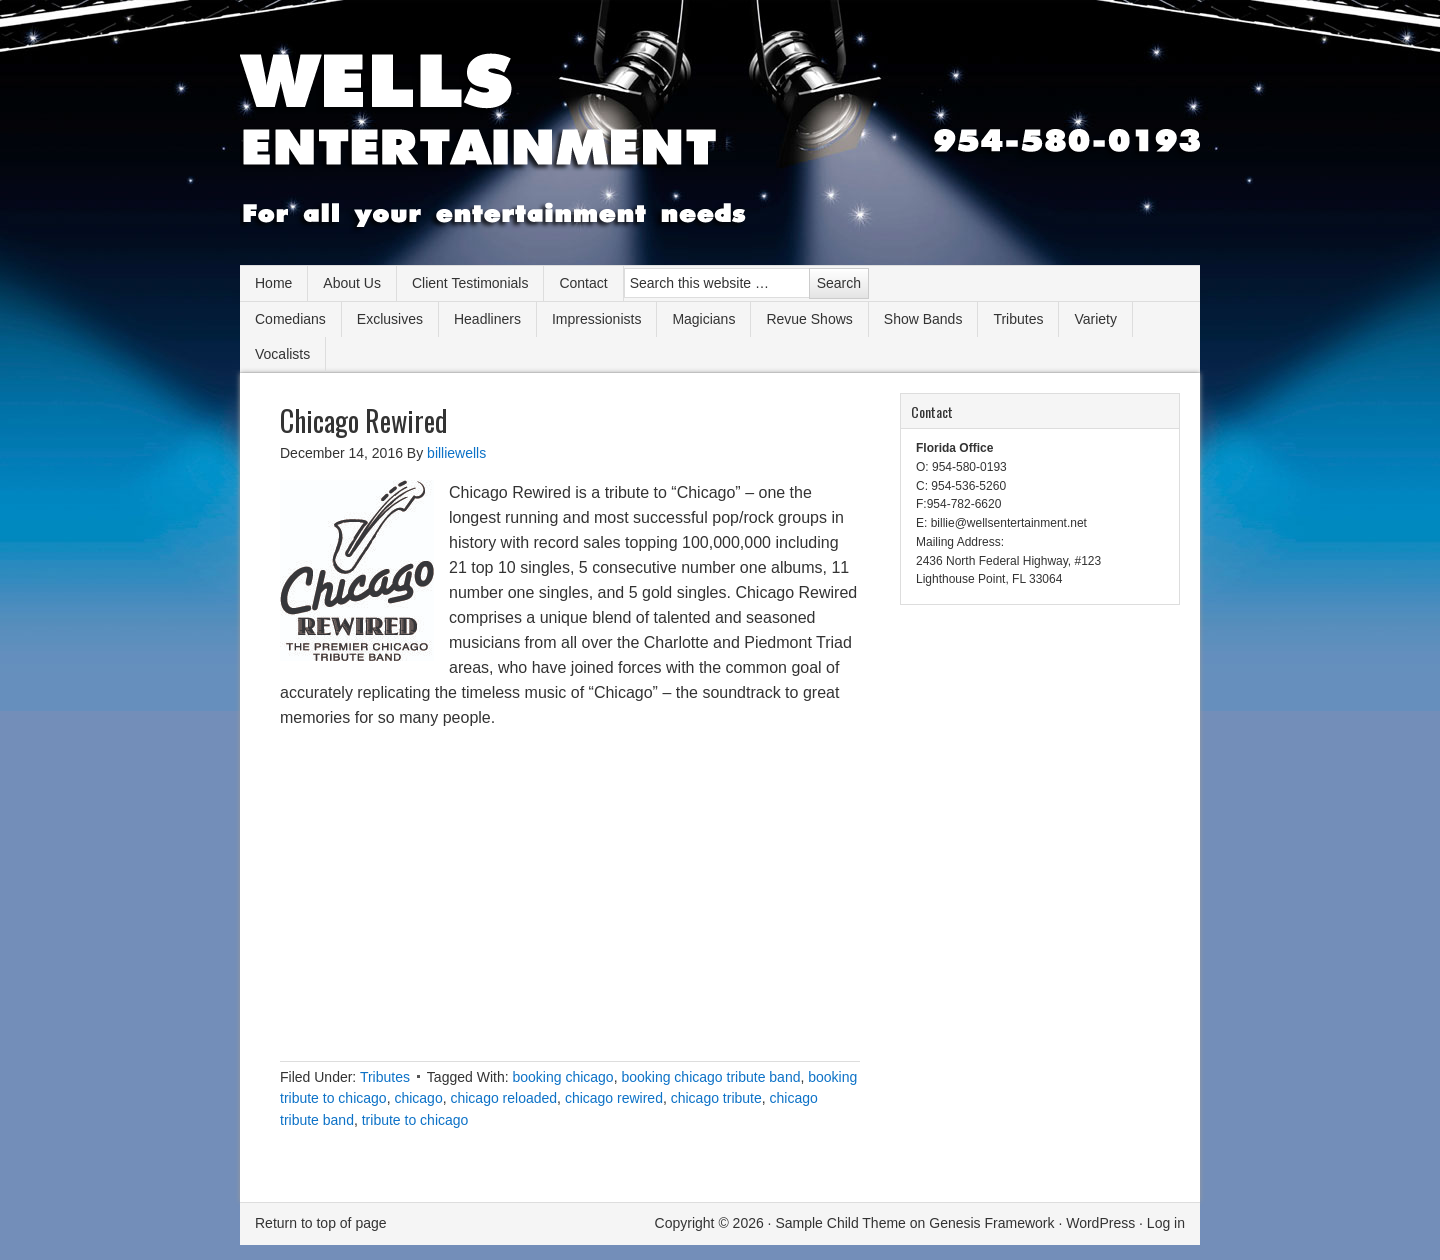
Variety (1095, 319)
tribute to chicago (415, 1120)
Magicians (703, 319)
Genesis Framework (991, 1223)
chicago (418, 1098)
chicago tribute (716, 1098)
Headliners (487, 319)
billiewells (456, 453)
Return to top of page (321, 1223)
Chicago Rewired (364, 420)
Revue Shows (809, 319)
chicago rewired (614, 1098)
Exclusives (390, 319)
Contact (583, 283)
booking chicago (562, 1077)
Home (273, 283)
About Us (352, 283)
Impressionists (596, 319)
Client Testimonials (470, 283)
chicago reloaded (503, 1098)
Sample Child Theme (840, 1223)
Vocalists (282, 354)
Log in (1166, 1223)
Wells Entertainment (720, 140)
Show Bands (923, 319)
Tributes (1018, 319)
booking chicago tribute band (710, 1077)
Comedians (290, 319)
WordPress (1100, 1223)
